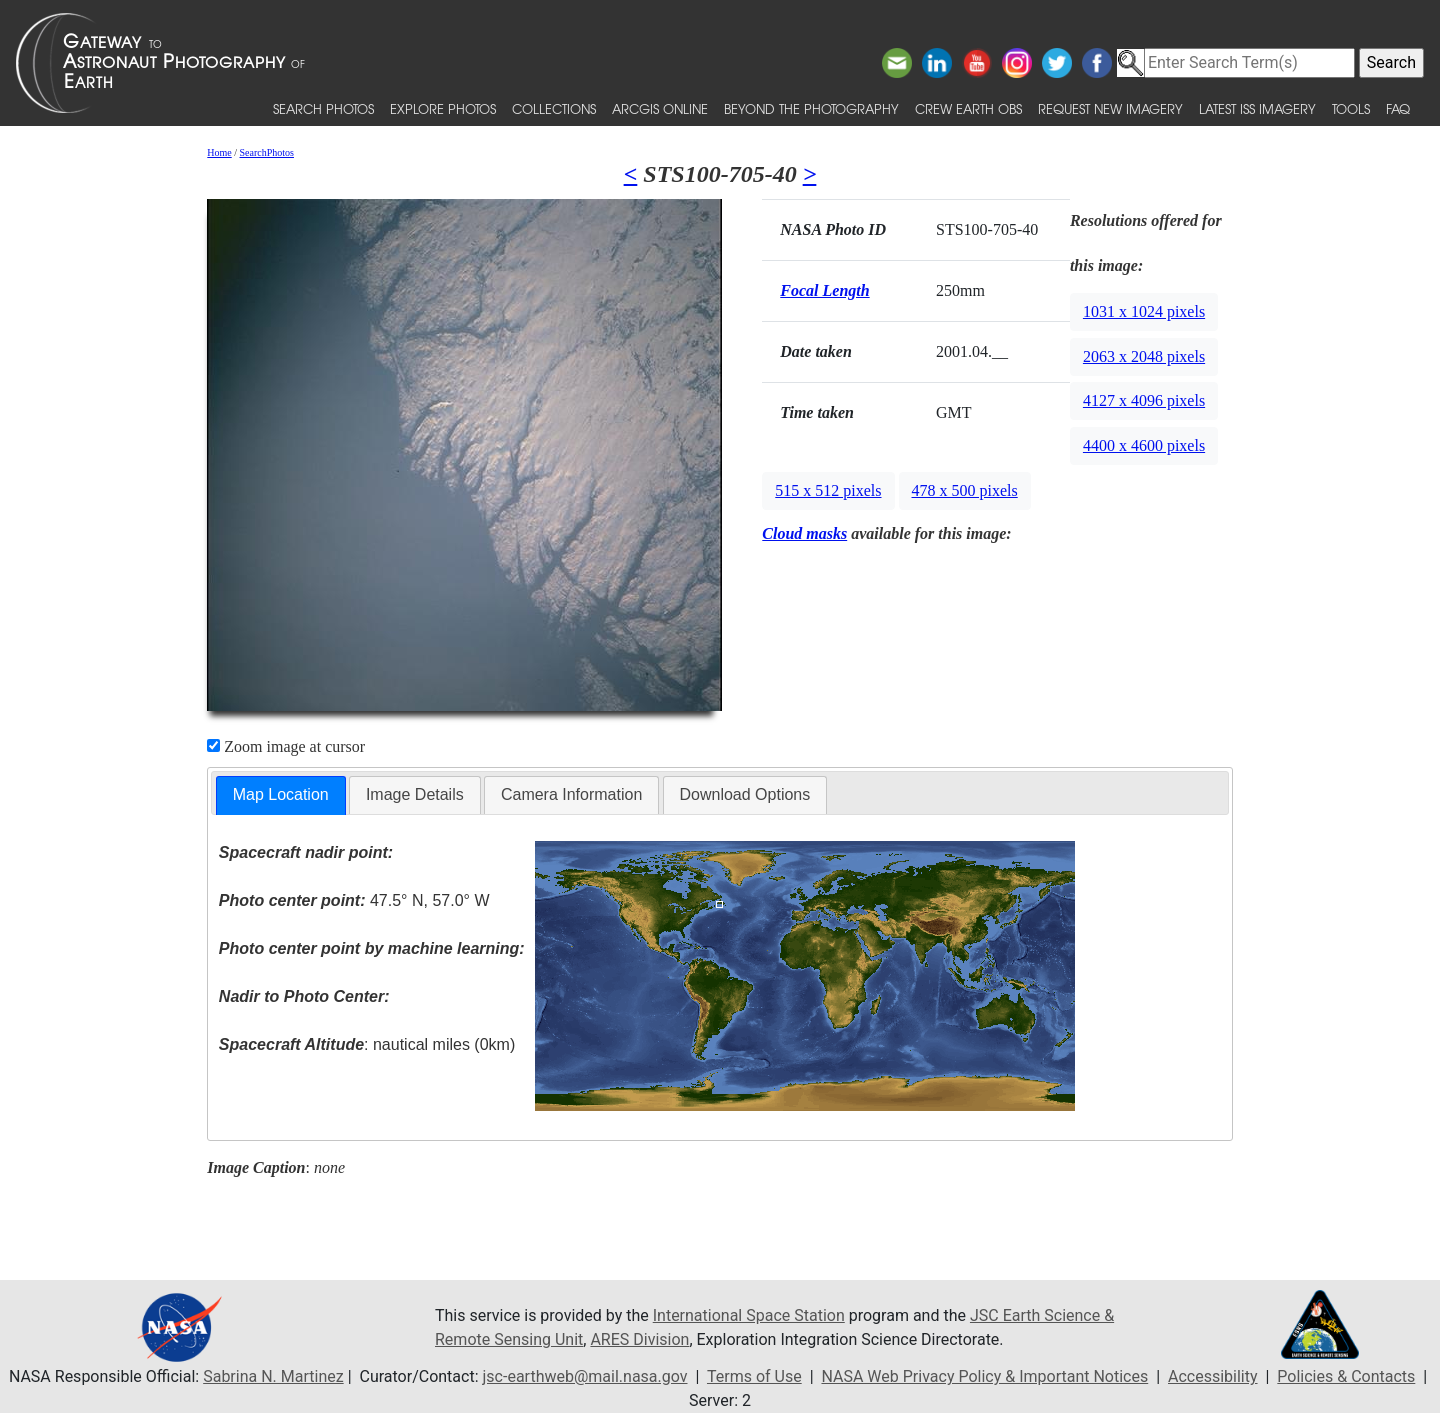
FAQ (1398, 108)
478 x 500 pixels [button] (965, 490)
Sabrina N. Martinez (273, 1376)
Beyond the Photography (811, 108)
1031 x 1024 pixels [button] (1144, 311)
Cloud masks (804, 533)
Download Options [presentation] (745, 794)
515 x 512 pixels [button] (828, 490)
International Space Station (749, 1315)
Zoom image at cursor (286, 746)
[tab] (281, 795)
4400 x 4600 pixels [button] (1144, 445)
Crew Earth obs (968, 108)
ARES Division (639, 1339)
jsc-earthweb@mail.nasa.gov (585, 1376)
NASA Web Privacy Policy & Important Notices (984, 1376)
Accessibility (1213, 1376)
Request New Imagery (1110, 108)
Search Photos (323, 108)
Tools (1351, 108)
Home (219, 152)
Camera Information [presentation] (571, 794)
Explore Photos (443, 108)
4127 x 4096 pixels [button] (1144, 400)
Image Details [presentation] (415, 794)
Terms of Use (754, 1376)
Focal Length (824, 290)
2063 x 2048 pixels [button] (1144, 356)
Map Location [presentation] (281, 794)
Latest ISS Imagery (1257, 108)
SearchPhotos (267, 152)
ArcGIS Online (660, 108)
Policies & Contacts (1346, 1376)
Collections (554, 108)
